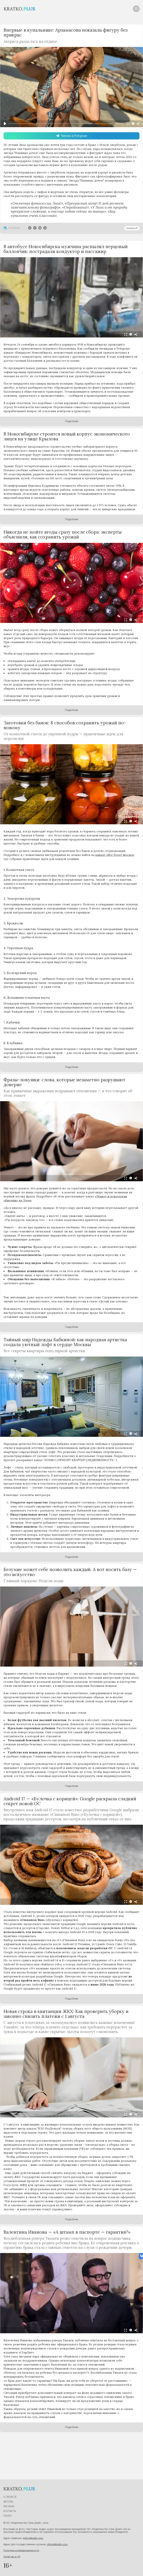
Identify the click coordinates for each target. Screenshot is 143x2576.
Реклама (8, 2506)
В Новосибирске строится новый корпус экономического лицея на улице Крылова (67, 436)
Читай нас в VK (11, 2556)
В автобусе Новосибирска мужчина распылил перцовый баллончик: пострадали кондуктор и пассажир (66, 249)
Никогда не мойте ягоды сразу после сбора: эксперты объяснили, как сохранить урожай (63, 534)
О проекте (10, 2497)
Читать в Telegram (71, 136)
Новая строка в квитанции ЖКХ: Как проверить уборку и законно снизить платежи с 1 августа (66, 2013)
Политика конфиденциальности (21, 2550)
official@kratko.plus (57, 2544)
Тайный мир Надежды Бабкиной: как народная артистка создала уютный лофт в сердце (65, 1342)
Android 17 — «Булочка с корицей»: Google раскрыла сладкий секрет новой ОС (70, 1801)
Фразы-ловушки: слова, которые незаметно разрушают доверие (64, 1082)
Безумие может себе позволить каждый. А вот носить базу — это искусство (70, 1571)
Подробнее (71, 421)
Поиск (7, 2515)
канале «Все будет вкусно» (114, 855)
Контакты (9, 2511)
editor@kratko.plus (33, 2538)
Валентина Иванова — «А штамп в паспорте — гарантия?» (67, 2232)
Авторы (8, 2501)
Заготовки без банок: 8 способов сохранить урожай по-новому (65, 725)
